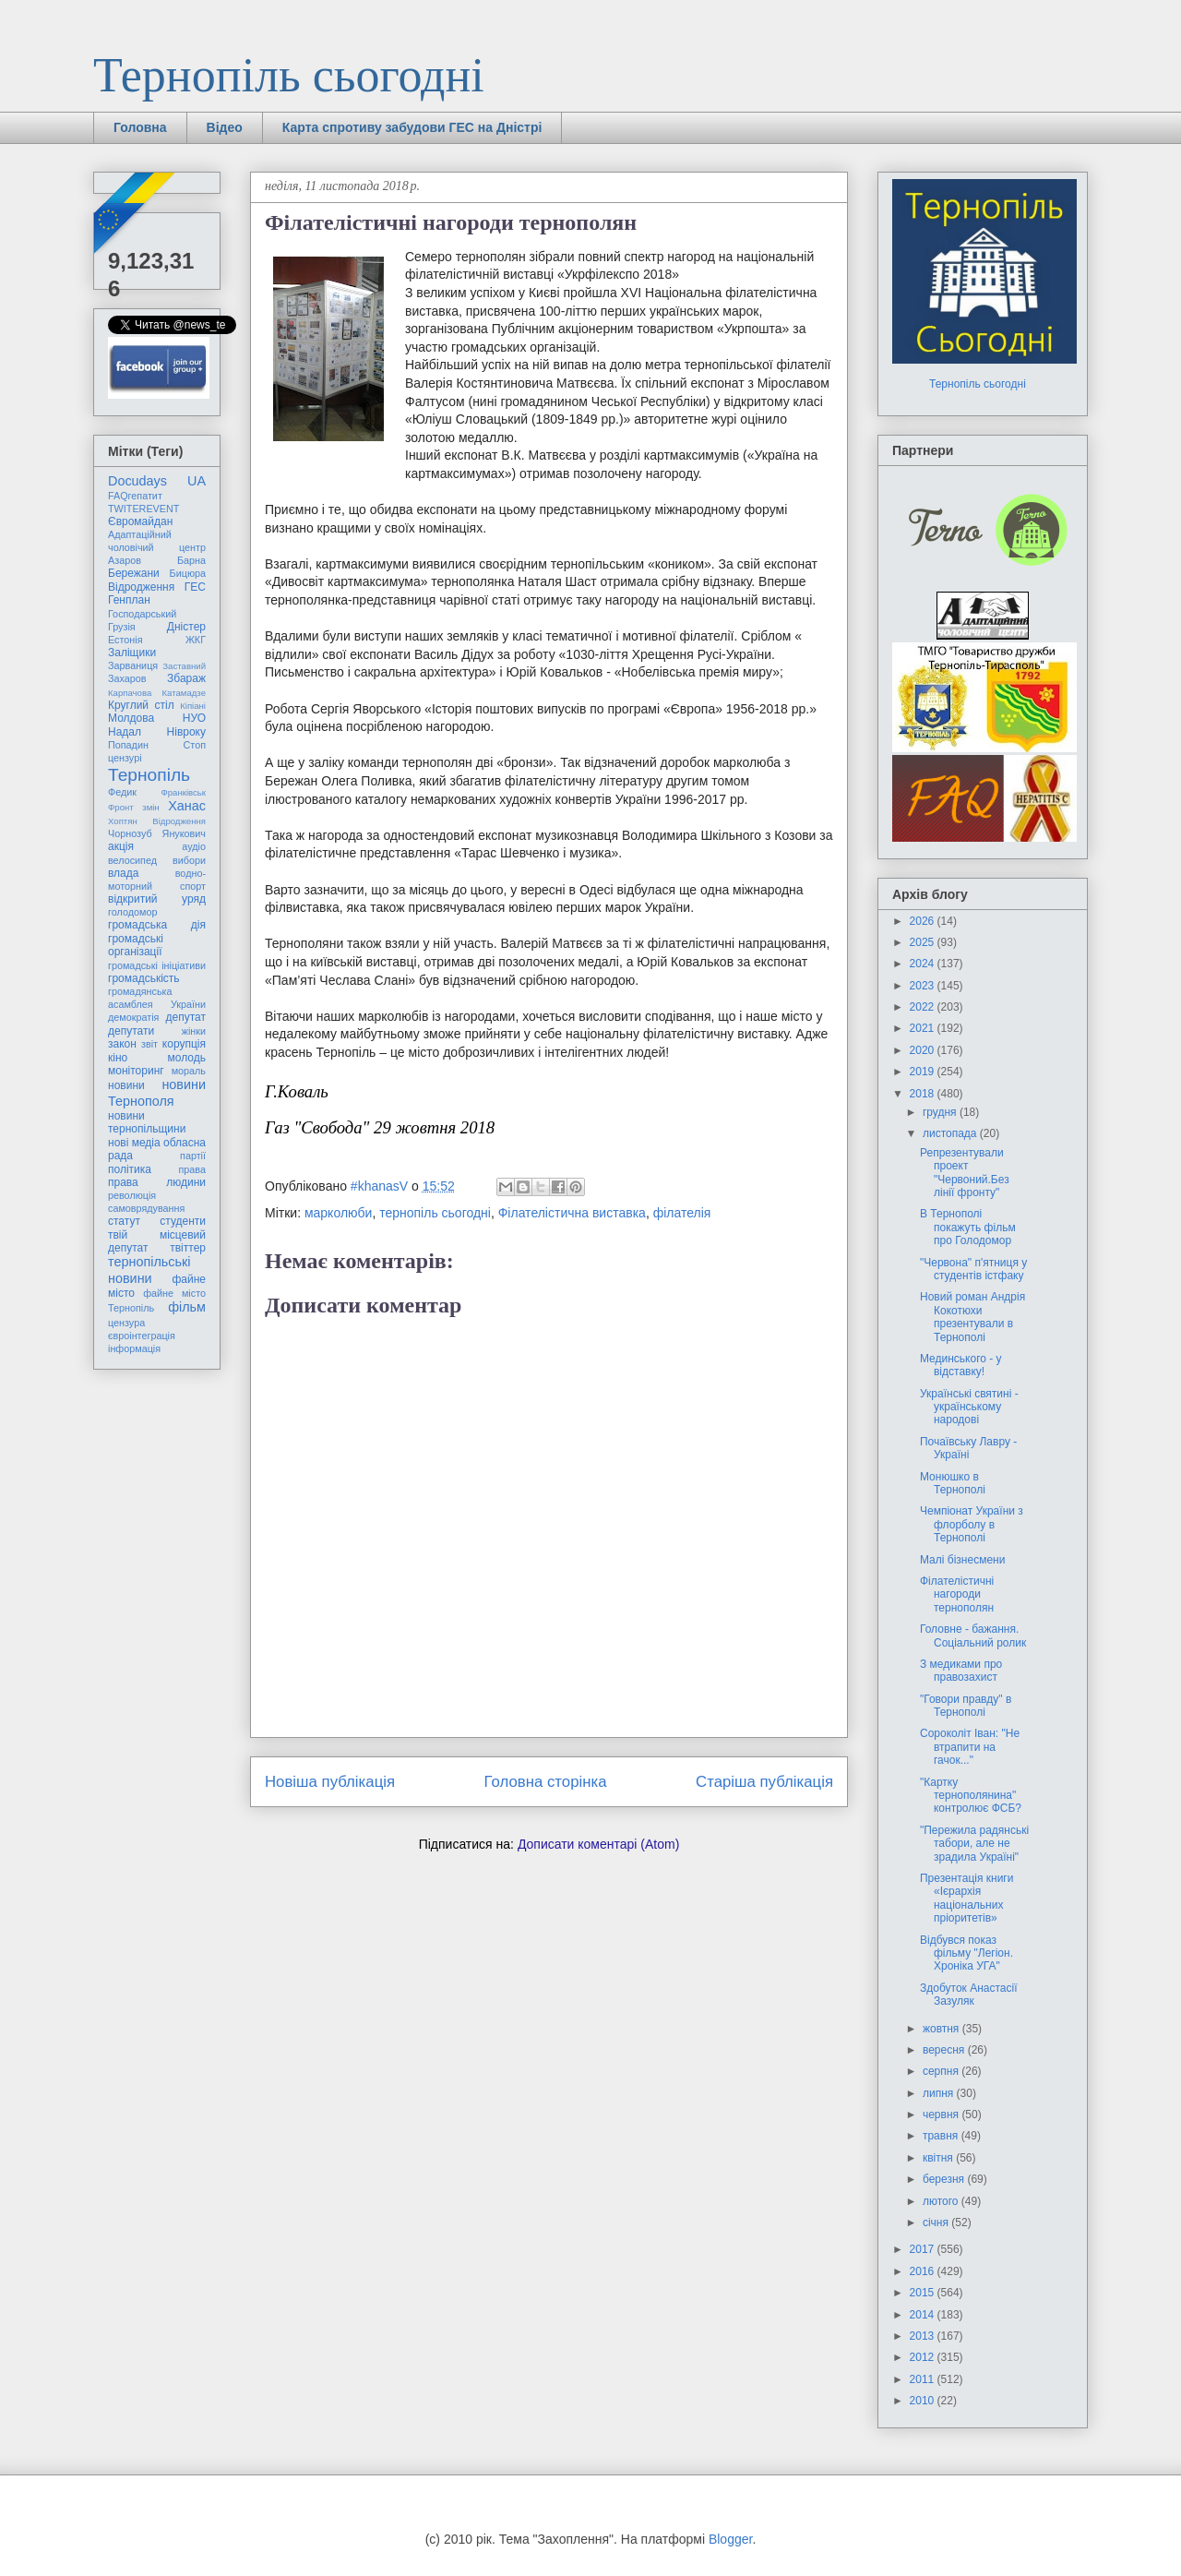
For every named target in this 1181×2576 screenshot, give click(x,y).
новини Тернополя (157, 1092)
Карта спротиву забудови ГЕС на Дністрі (412, 127)
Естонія (125, 639)
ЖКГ (195, 639)
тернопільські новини (149, 1269)
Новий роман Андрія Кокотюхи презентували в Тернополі (972, 1316)
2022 (923, 1006)
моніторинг (136, 1070)
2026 (923, 921)
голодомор (132, 911)
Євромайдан (140, 521)
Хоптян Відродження (157, 821)
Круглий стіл (141, 705)
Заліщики (132, 652)
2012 (923, 2357)
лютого (942, 2201)
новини (126, 1085)
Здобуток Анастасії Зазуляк (969, 1994)
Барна (191, 560)
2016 (923, 2271)
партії (193, 1155)
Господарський (142, 613)
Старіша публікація (764, 1782)
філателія (682, 1212)
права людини (157, 1182)
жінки (194, 1030)
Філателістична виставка (572, 1212)
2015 (923, 2292)
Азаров (124, 560)
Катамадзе (184, 693)
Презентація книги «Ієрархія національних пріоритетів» (966, 1898)
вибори (189, 860)
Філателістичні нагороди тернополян (957, 1594)
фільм (187, 1307)
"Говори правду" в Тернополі (965, 1706)
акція (121, 846)
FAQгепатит (135, 495)
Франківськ (183, 792)
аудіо (194, 846)
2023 (923, 985)
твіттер (188, 1247)
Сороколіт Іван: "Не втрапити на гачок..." (970, 1747)
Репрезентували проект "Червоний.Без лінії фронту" (964, 1172)
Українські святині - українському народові (969, 1407)
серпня (942, 2071)
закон (122, 1043)
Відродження (141, 587)
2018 (923, 1093)
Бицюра (188, 573)
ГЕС (195, 587)
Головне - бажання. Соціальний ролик (973, 1635)
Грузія (122, 626)
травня (942, 2135)
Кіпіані (193, 706)
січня (937, 2222)
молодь (187, 1057)
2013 (923, 2336)
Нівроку (186, 731)
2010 (923, 2400)
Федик (122, 791)
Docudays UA (157, 480)
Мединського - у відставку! (961, 1365)
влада (123, 873)
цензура (126, 1322)
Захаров (127, 678)
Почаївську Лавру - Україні (968, 1448)
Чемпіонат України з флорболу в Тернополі (971, 1524)
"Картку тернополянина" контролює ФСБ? (970, 1795)
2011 (923, 2379)
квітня (939, 2157)
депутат (186, 1017)
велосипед (132, 860)
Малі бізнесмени (962, 1559)
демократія (133, 1017)
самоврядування (146, 1208)
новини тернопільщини (146, 1122)
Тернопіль (149, 775)
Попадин (128, 744)
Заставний (184, 666)
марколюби (338, 1212)
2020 (923, 1050)
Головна (140, 127)
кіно (117, 1057)
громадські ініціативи (157, 965)
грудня (941, 1112)
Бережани (134, 573)
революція (132, 1195)
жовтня (942, 2028)
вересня (945, 2049)
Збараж (186, 678)
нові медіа (134, 1142)
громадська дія (157, 924)
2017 (923, 2249)
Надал (124, 731)
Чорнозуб (130, 833)
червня (942, 2114)
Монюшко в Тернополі (952, 1483)
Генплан (129, 599)
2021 (923, 1028)
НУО (194, 718)
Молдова (131, 718)
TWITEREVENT (143, 508)
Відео (225, 127)
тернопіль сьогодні (435, 1212)
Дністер (186, 626)
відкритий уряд (157, 899)
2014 (923, 2314)
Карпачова (129, 693)
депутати (131, 1030)
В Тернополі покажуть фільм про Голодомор (968, 1227)
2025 (923, 942)
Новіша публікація (330, 1782)
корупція (184, 1043)
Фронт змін (134, 807)
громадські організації (135, 945)
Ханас (187, 805)
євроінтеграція (141, 1335)
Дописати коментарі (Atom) (598, 1844)
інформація (134, 1348)
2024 (923, 963)
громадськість (144, 978)
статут (124, 1221)
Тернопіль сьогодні (288, 75)
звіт (149, 1043)
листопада (951, 1133)
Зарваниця (133, 665)
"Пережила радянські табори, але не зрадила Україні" (974, 1843)
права (192, 1169)
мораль (189, 1070)
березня (945, 2179)
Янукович (184, 833)
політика (129, 1169)
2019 (923, 1071)
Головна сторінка (545, 1782)
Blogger (730, 2539)
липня (940, 2093)
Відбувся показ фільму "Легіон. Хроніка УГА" (966, 1953)
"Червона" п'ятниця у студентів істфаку (973, 1269)
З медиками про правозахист (961, 1670)
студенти (183, 1221)
